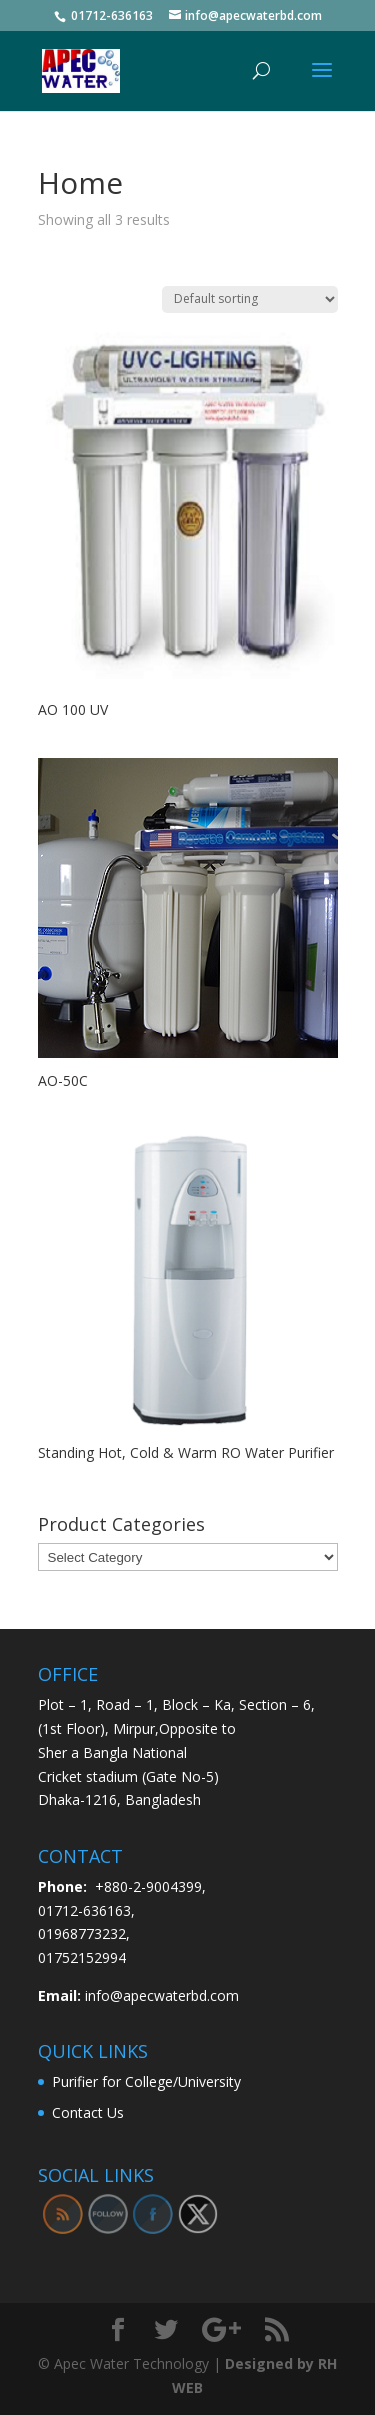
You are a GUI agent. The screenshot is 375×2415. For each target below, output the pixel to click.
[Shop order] (250, 299)
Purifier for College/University (146, 2081)
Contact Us (88, 2112)
